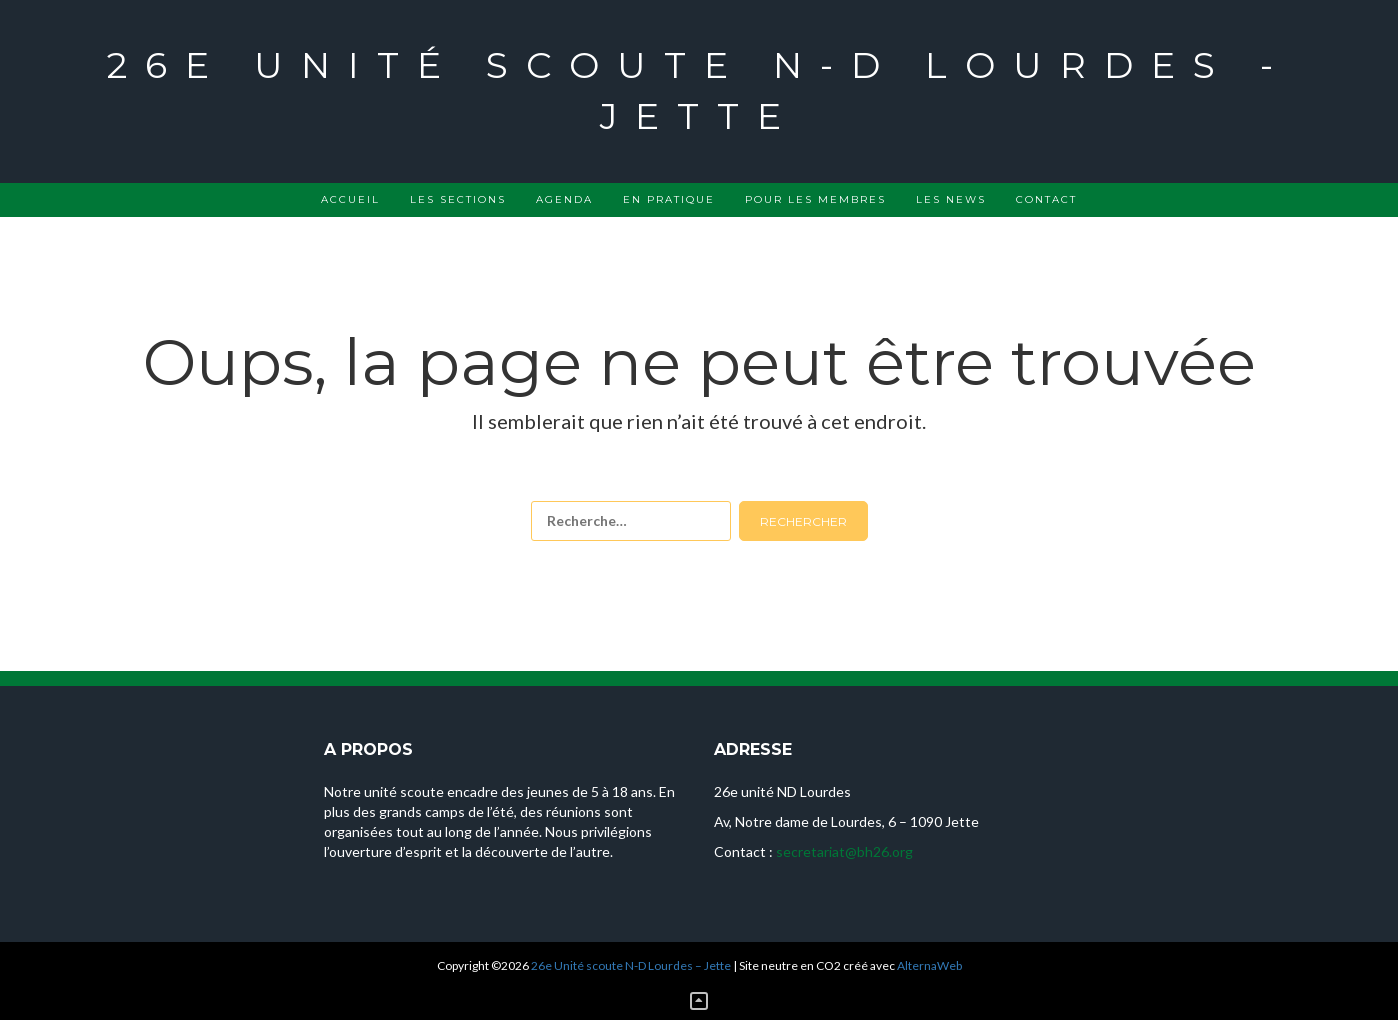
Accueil (350, 199)
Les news (951, 199)
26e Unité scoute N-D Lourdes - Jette (699, 90)
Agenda (564, 199)
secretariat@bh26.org (844, 851)
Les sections (458, 199)
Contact (1046, 199)
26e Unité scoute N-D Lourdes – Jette (631, 965)
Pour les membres (815, 199)
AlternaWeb (929, 965)
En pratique (669, 199)
